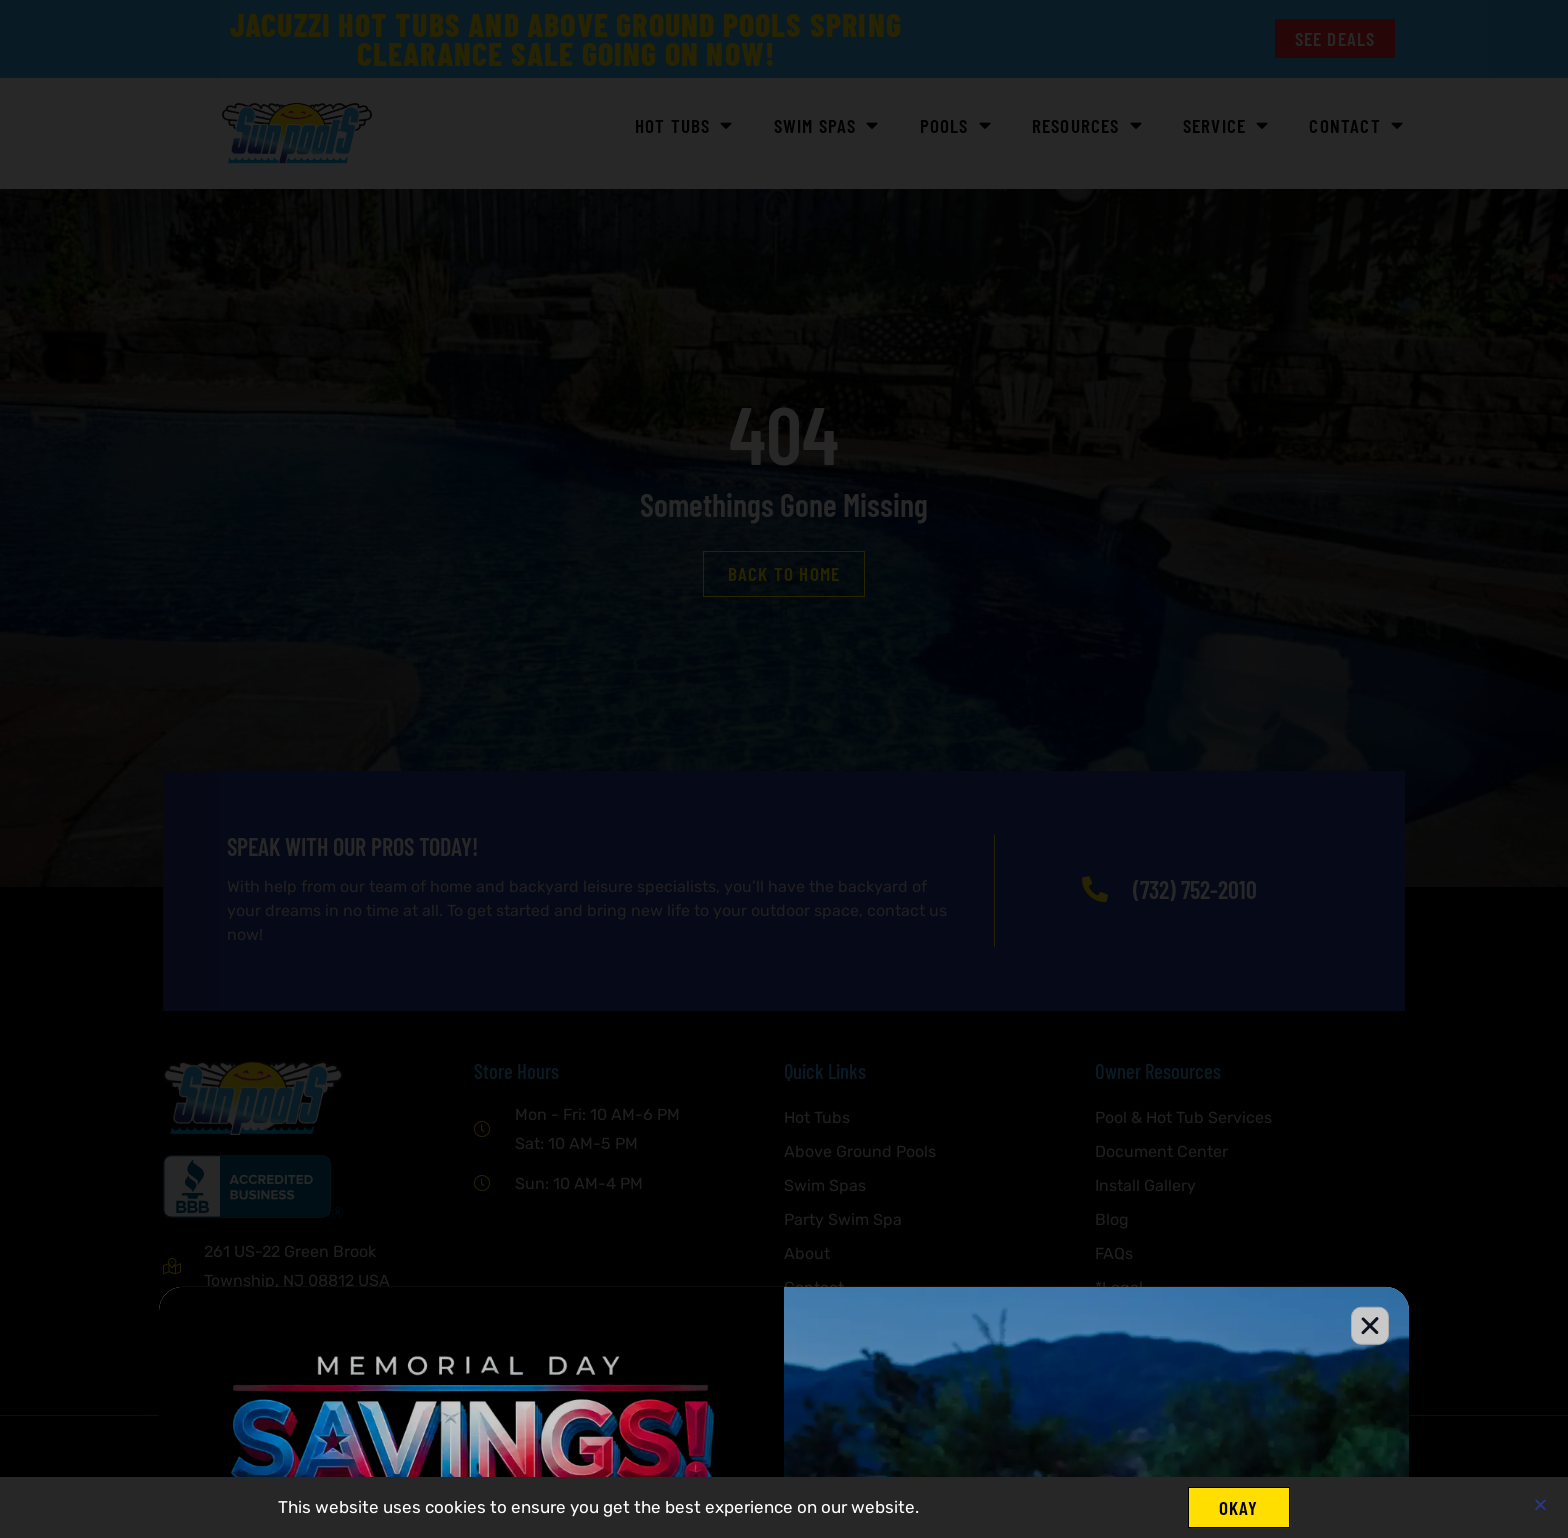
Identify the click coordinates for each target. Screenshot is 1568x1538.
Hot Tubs (817, 1117)
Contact (1356, 125)
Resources (1087, 125)
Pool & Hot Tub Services (1183, 1117)
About (807, 1253)
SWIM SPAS (827, 125)
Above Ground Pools (860, 1151)
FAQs (1114, 1253)
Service (1226, 125)
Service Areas (835, 1321)
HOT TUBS (684, 125)
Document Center (1161, 1151)
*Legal (1119, 1287)
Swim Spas (825, 1185)
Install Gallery (1145, 1185)
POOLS (956, 125)
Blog (1112, 1219)
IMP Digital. (430, 1476)
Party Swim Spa (843, 1219)
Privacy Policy (836, 1355)
